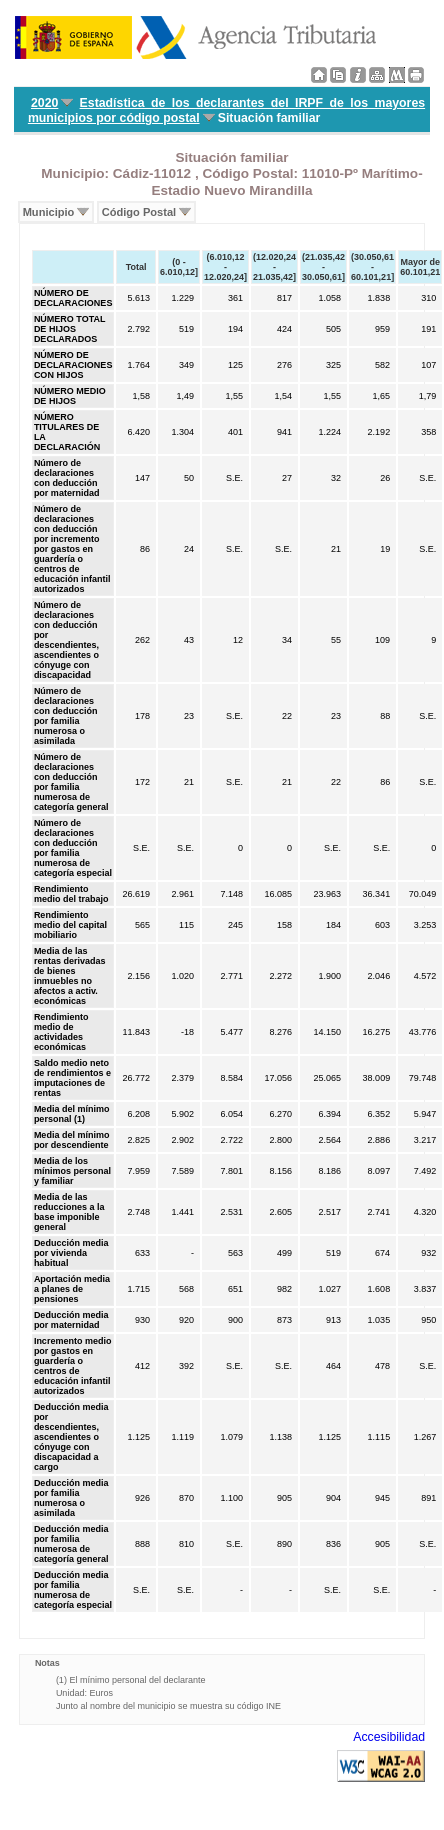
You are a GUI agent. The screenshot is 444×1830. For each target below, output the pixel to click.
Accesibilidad (389, 1737)
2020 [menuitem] (44, 103)
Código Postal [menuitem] (139, 212)
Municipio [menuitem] (49, 212)
